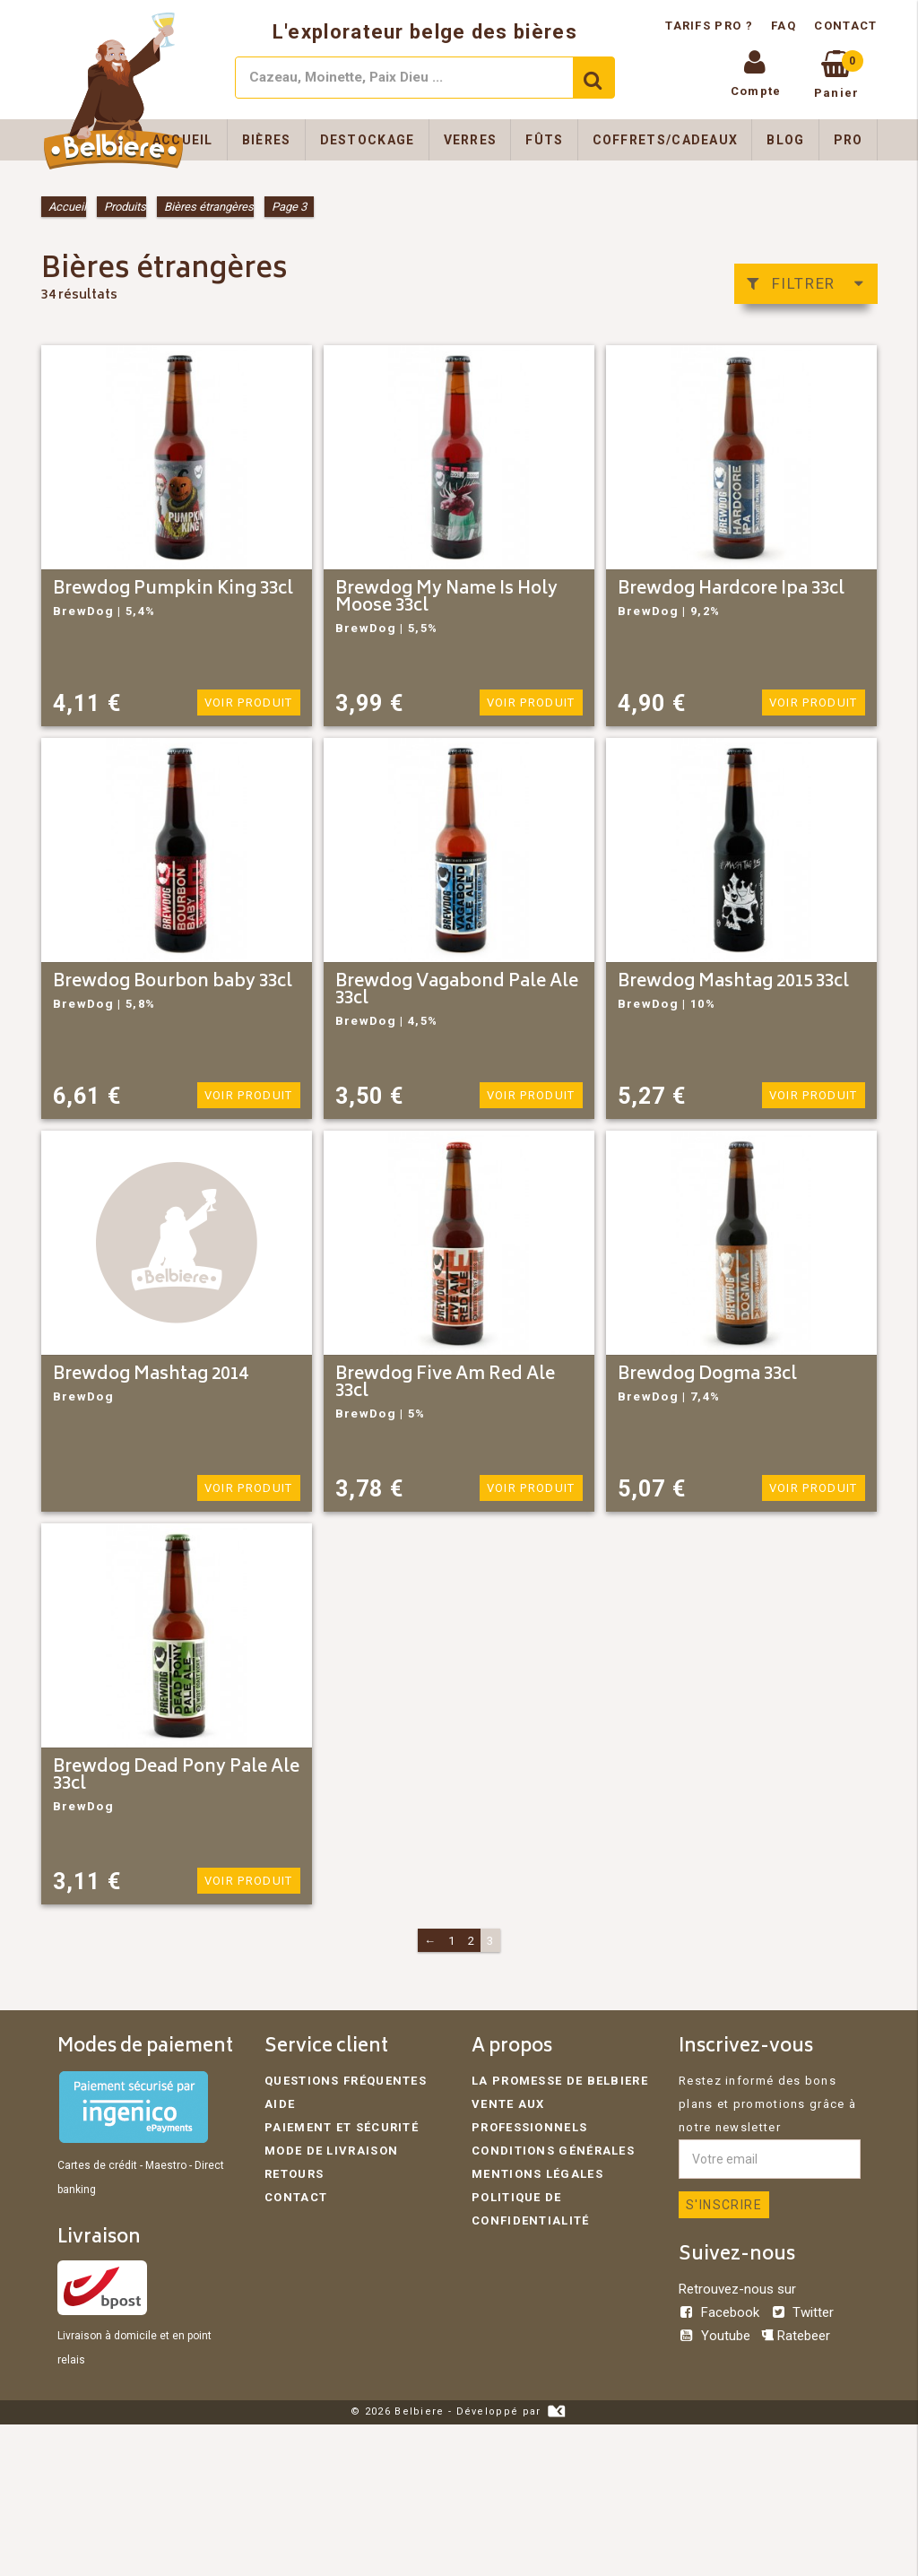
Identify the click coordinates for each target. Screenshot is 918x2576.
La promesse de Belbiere (560, 2080)
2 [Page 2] (471, 1940)
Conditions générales (553, 2150)
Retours (294, 2174)
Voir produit (248, 702)
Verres (471, 140)
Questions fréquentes (345, 2080)
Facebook (721, 2312)
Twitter (802, 2312)
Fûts (544, 140)
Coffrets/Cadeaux (666, 140)
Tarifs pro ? (711, 25)
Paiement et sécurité (341, 2127)
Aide (279, 2104)
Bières (266, 140)
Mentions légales (537, 2174)
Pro (848, 140)
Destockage (367, 140)
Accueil (182, 140)
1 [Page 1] (451, 1940)
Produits (125, 206)
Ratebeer (795, 2336)
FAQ (783, 25)
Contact (845, 25)
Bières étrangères (209, 206)
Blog (785, 140)
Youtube (716, 2336)
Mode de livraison (331, 2150)
